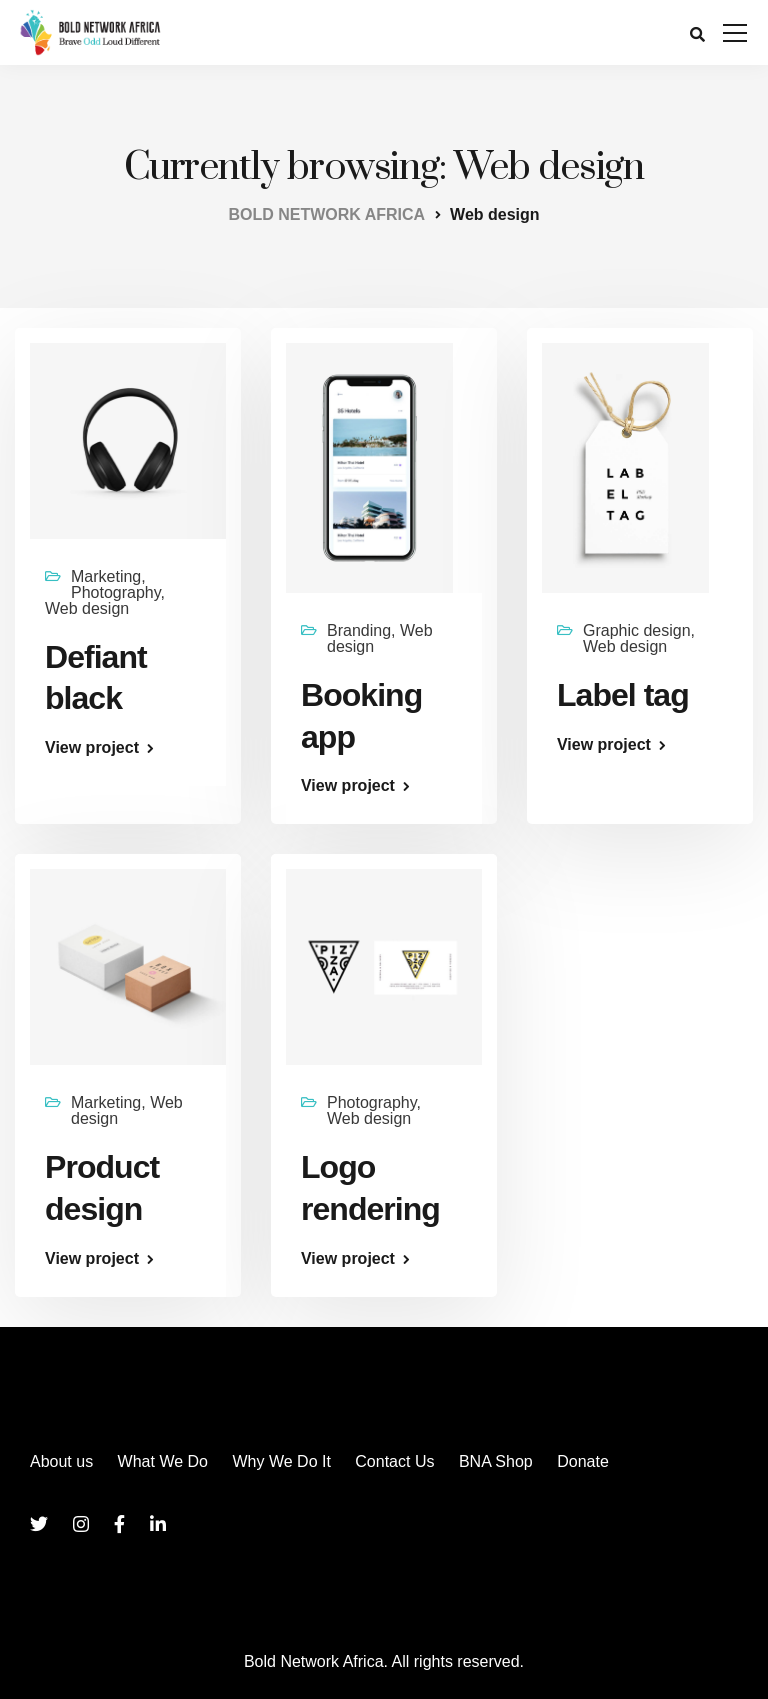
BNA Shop (496, 1461)
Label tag (623, 695)
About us (61, 1461)
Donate (583, 1461)
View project (92, 748)
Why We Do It (281, 1461)
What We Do (163, 1461)
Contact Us (394, 1461)
